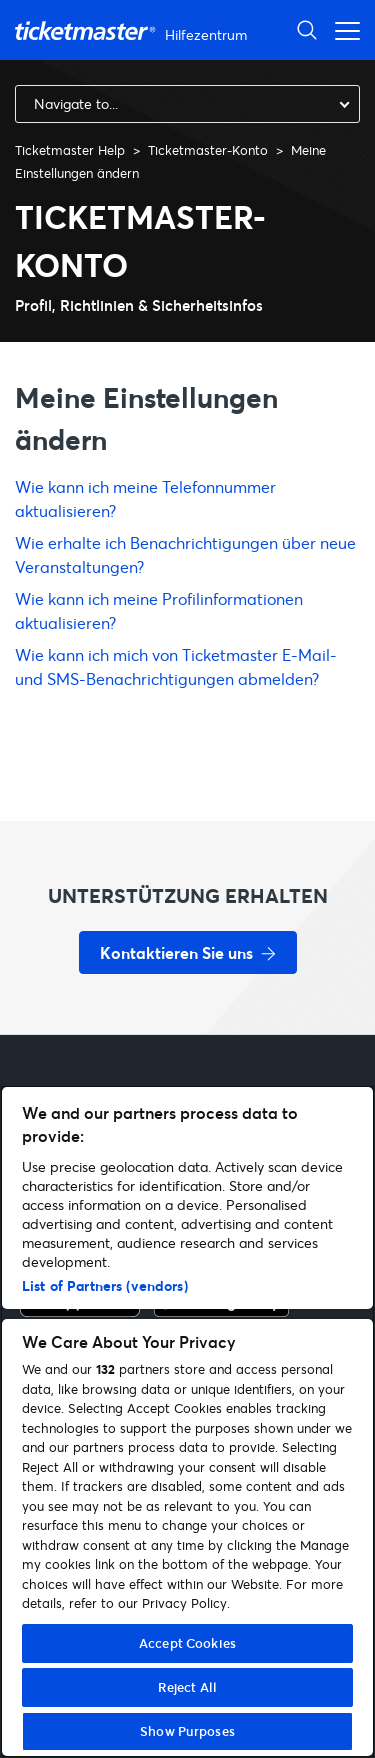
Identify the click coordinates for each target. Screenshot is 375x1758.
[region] (187, 1421)
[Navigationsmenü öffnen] (342, 29)
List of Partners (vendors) (105, 1285)
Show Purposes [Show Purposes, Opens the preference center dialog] (187, 1731)
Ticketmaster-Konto (208, 150)
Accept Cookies (187, 1643)
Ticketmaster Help (70, 150)
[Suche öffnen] (307, 29)
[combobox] (187, 104)
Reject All (187, 1687)
